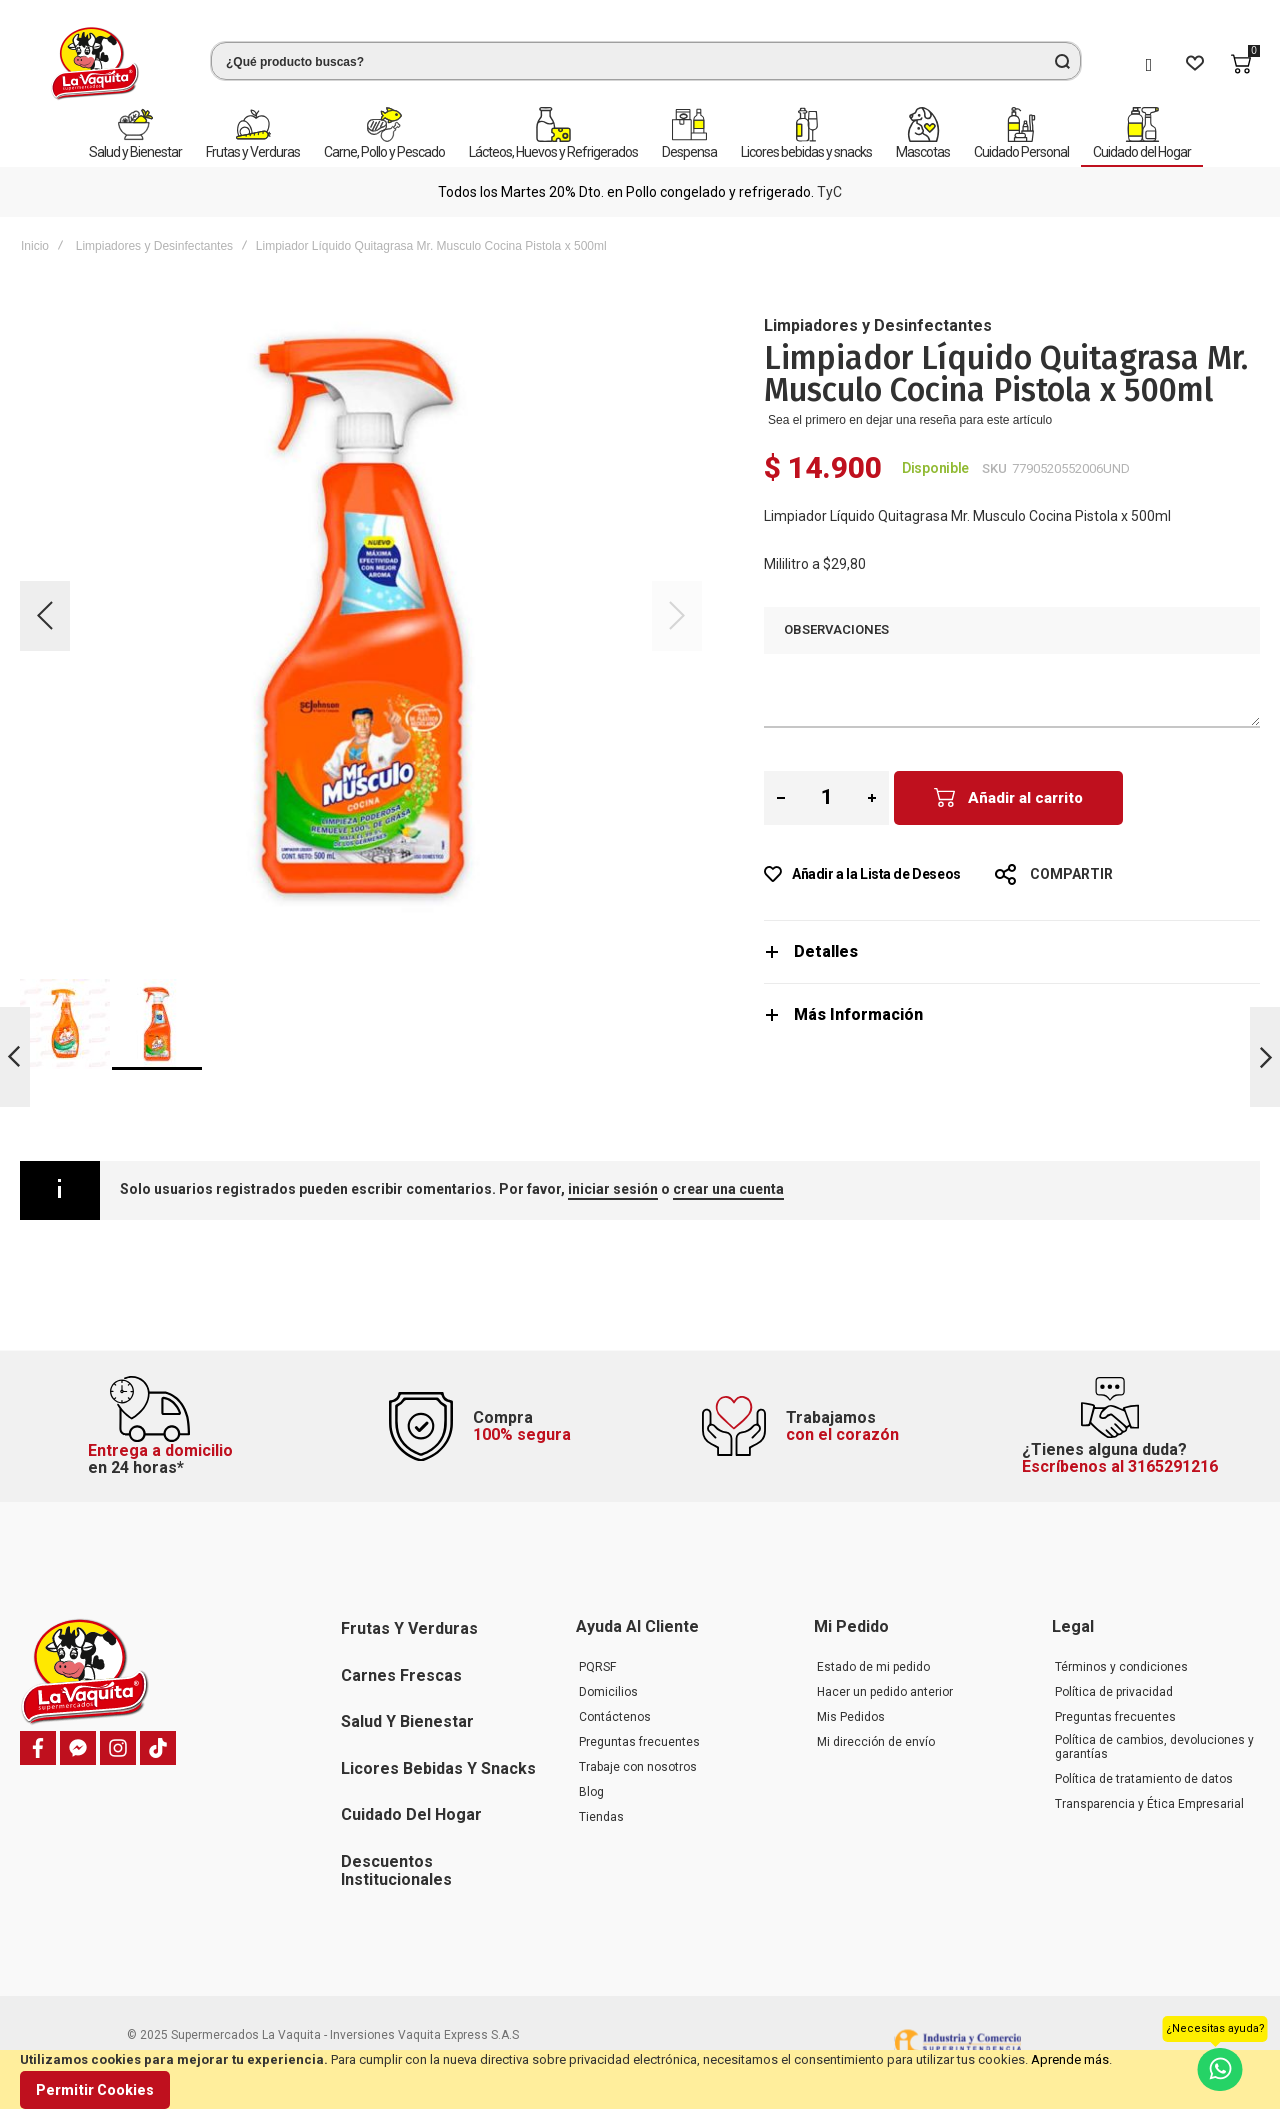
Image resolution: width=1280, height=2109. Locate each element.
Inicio (35, 246)
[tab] (1012, 951)
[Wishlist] (1195, 64)
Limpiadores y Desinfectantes (154, 246)
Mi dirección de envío (876, 1742)
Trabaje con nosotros (638, 1767)
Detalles (826, 951)
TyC (829, 192)
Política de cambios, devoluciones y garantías (1154, 1747)
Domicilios (608, 1692)
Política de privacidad (1114, 1692)
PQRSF (597, 1667)
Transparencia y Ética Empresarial (1149, 1804)
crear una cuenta (728, 1189)
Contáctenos (615, 1717)
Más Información (858, 1014)
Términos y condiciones (1121, 1667)
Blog (591, 1792)
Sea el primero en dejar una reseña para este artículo (910, 420)
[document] (640, 2079)
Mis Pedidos (851, 1717)
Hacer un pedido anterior (885, 1692)
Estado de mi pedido (873, 1667)
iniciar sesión (613, 1189)
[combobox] (646, 61)
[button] (45, 616)
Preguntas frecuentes (639, 1742)
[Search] (1062, 61)
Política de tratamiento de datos (1144, 1779)
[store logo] (95, 63)
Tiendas (601, 1817)
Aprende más (1070, 2059)
